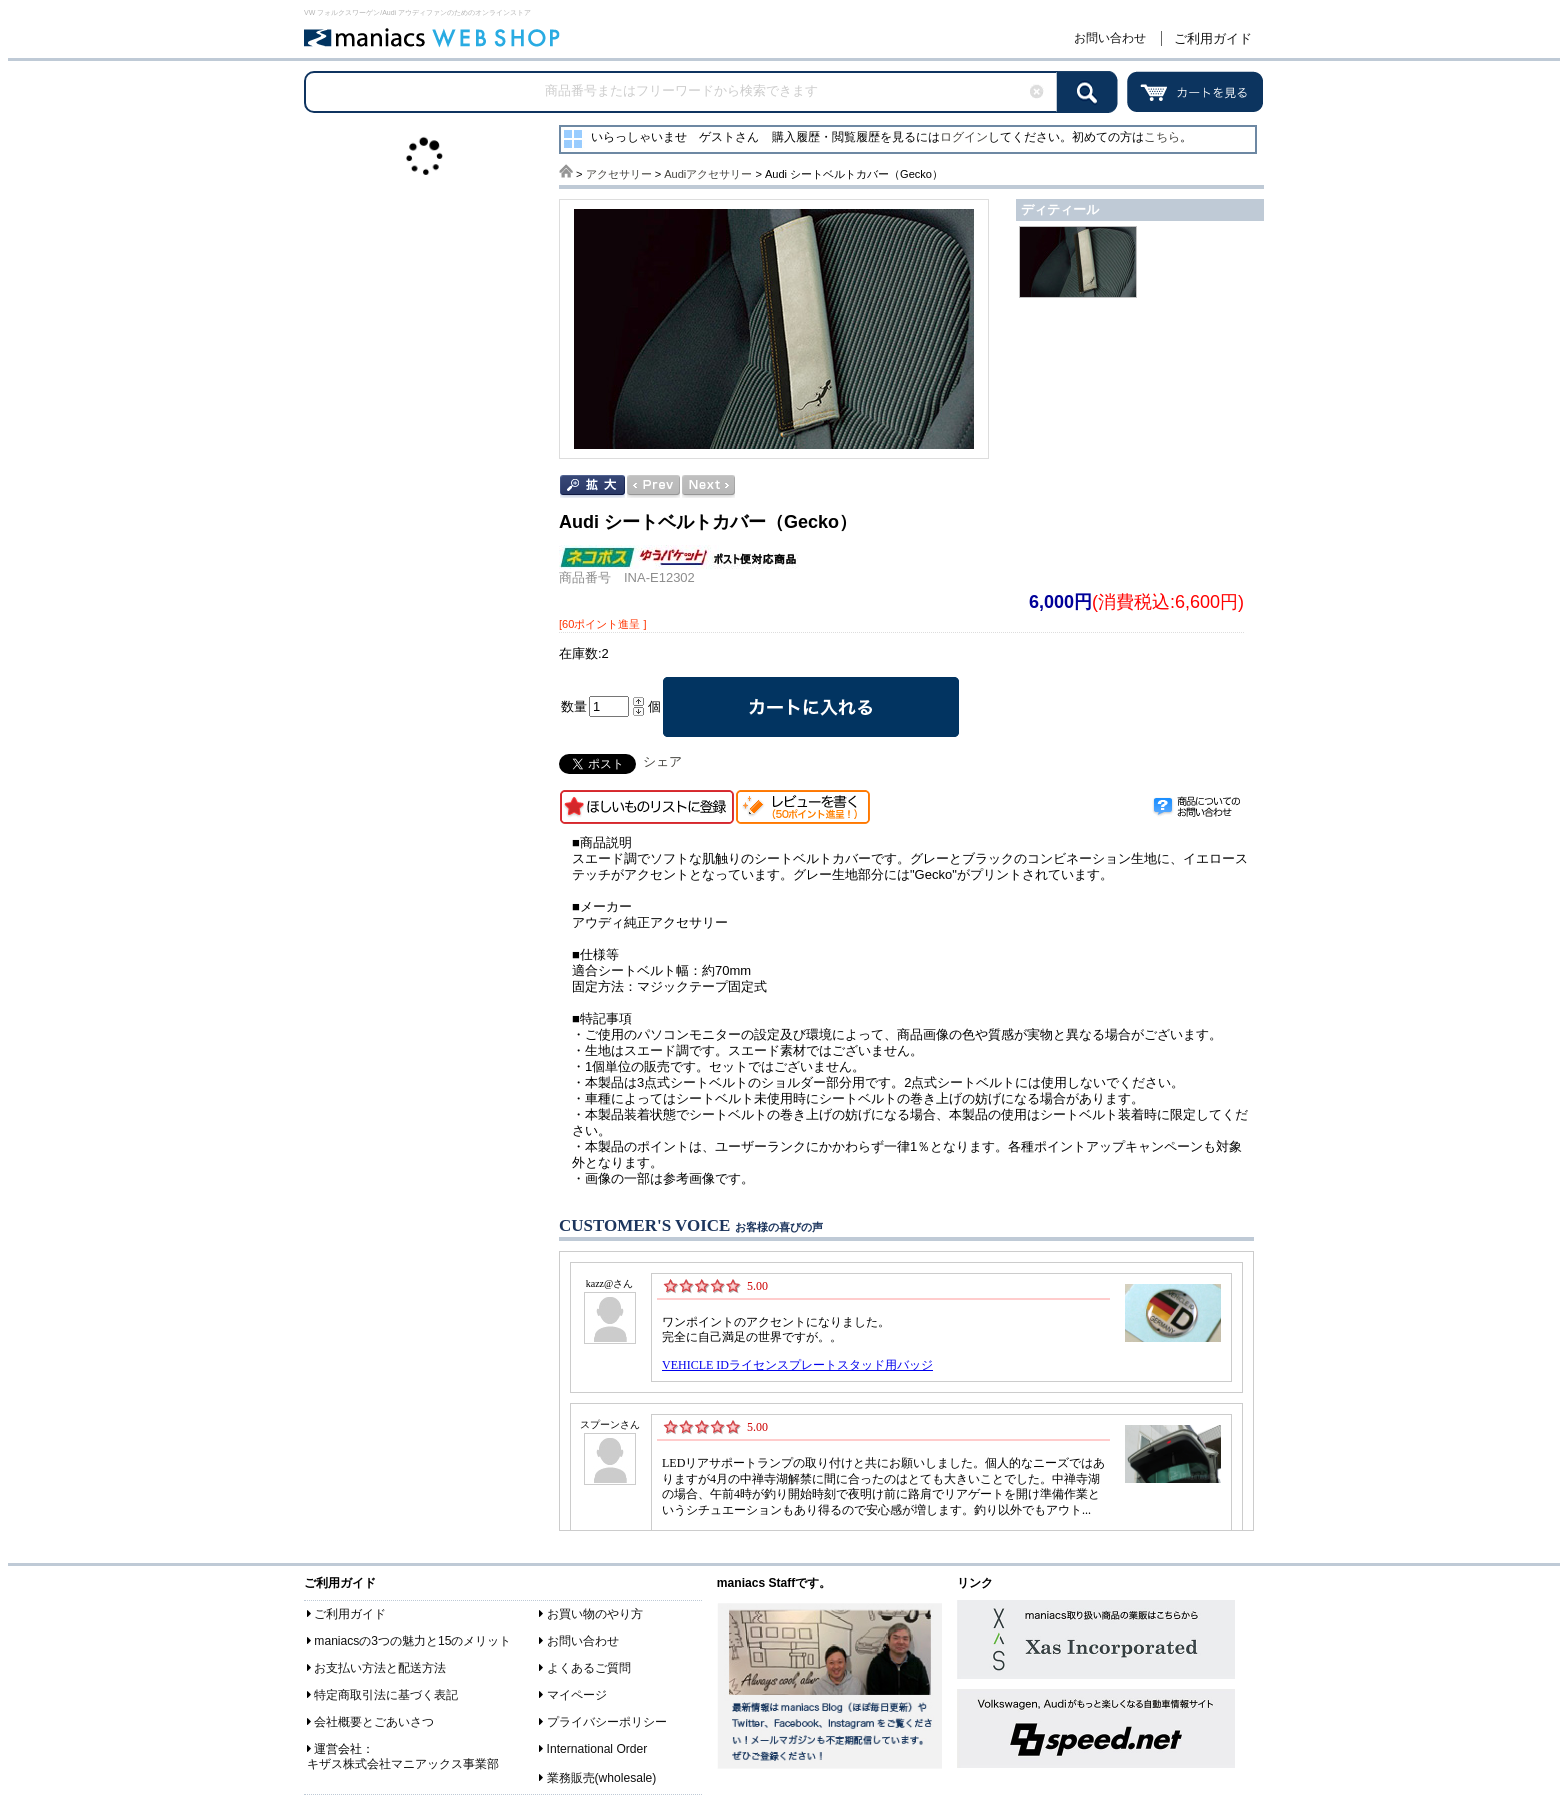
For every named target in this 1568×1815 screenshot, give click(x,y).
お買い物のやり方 (595, 1614)
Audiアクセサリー (708, 174)
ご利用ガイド (1213, 38)
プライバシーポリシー (607, 1722)
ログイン (964, 137)
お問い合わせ (1110, 38)
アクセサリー (619, 174)
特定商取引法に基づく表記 (386, 1695)
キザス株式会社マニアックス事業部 (403, 1764)
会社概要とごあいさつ (374, 1722)
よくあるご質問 (589, 1668)
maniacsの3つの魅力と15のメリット (412, 1641)
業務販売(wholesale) (602, 1778)
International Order (597, 1749)
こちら (1162, 137)
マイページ (577, 1695)
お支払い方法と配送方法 (380, 1668)
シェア (662, 761)
